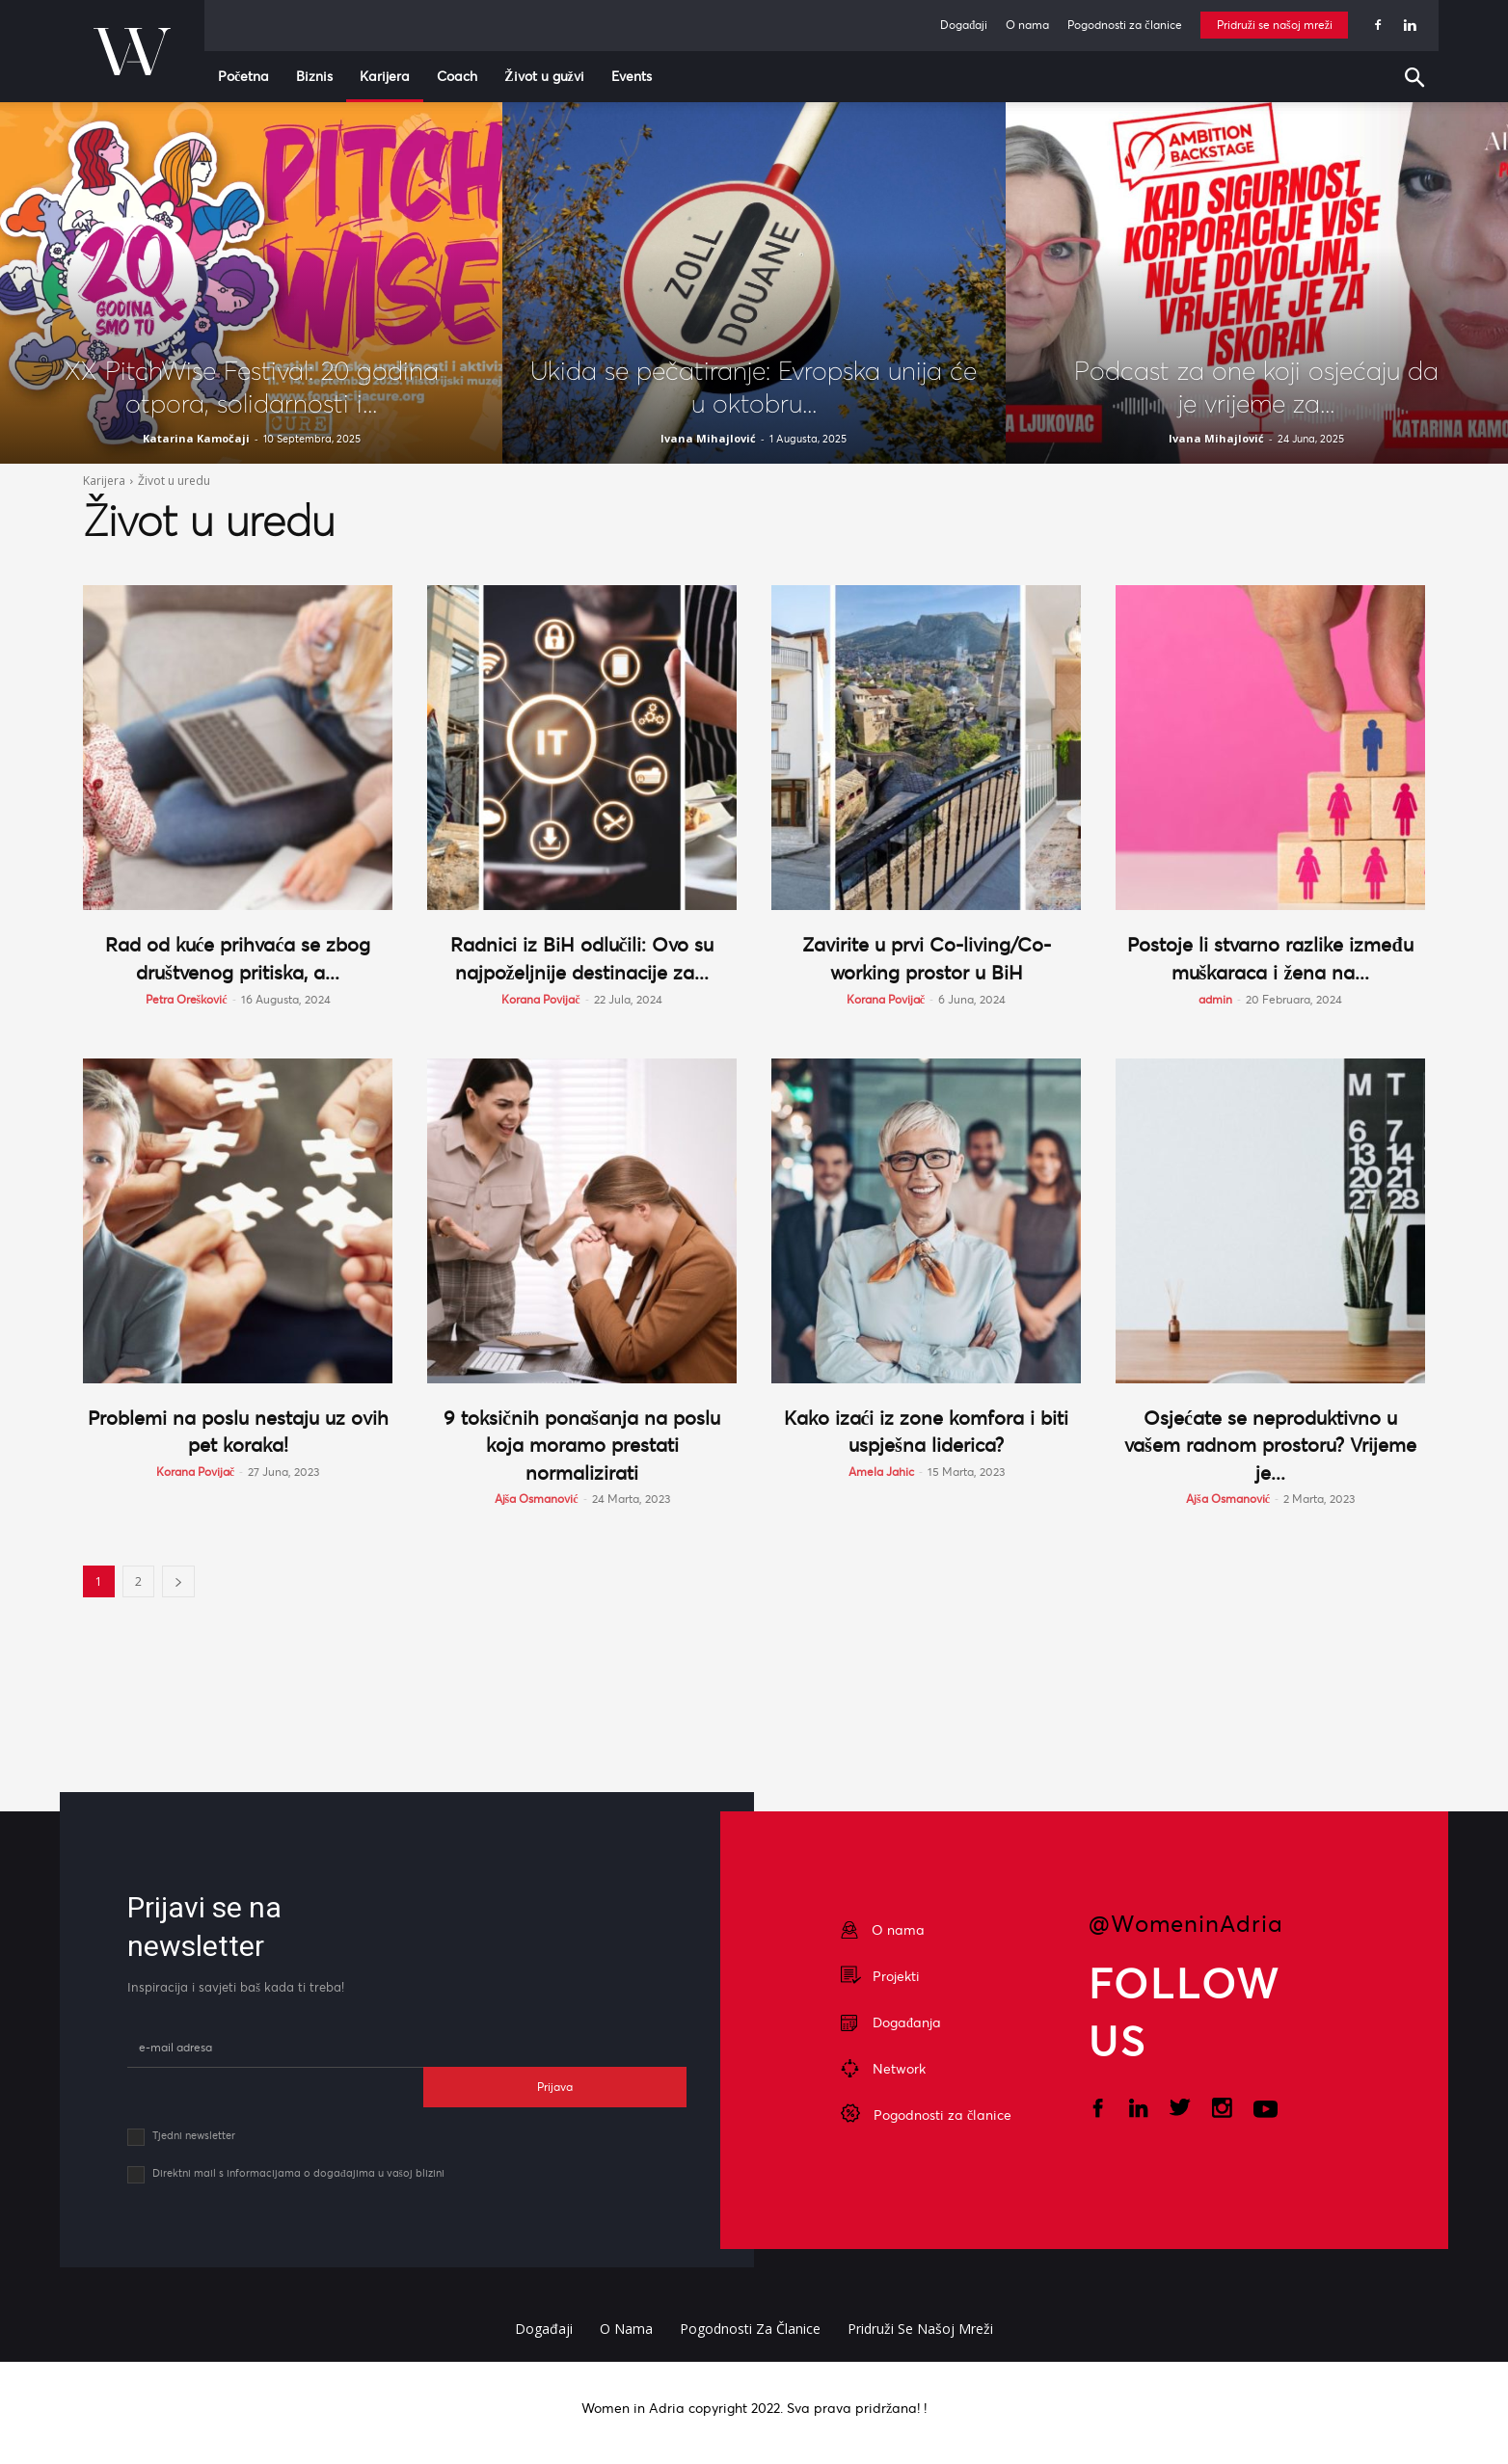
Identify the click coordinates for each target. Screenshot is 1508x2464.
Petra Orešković (187, 999)
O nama (1027, 24)
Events (631, 76)
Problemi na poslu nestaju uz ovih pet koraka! (237, 1431)
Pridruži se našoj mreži (1275, 24)
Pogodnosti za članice (1124, 24)
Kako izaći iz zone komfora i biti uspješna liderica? (926, 1431)
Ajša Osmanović (537, 1498)
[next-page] (178, 1581)
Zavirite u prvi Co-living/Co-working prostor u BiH (926, 957)
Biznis (314, 76)
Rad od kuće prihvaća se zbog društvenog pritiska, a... (238, 957)
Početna (243, 76)
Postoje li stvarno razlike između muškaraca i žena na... (1270, 957)
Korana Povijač (540, 999)
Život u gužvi (544, 76)
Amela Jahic (881, 1471)
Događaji (963, 24)
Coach (457, 76)
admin (1215, 999)
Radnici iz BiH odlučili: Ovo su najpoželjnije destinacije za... (582, 957)
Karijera (385, 76)
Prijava (555, 2086)
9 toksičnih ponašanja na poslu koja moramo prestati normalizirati (582, 1445)
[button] (1419, 80)
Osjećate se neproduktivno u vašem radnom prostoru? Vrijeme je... (1270, 1445)
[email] (275, 2047)
